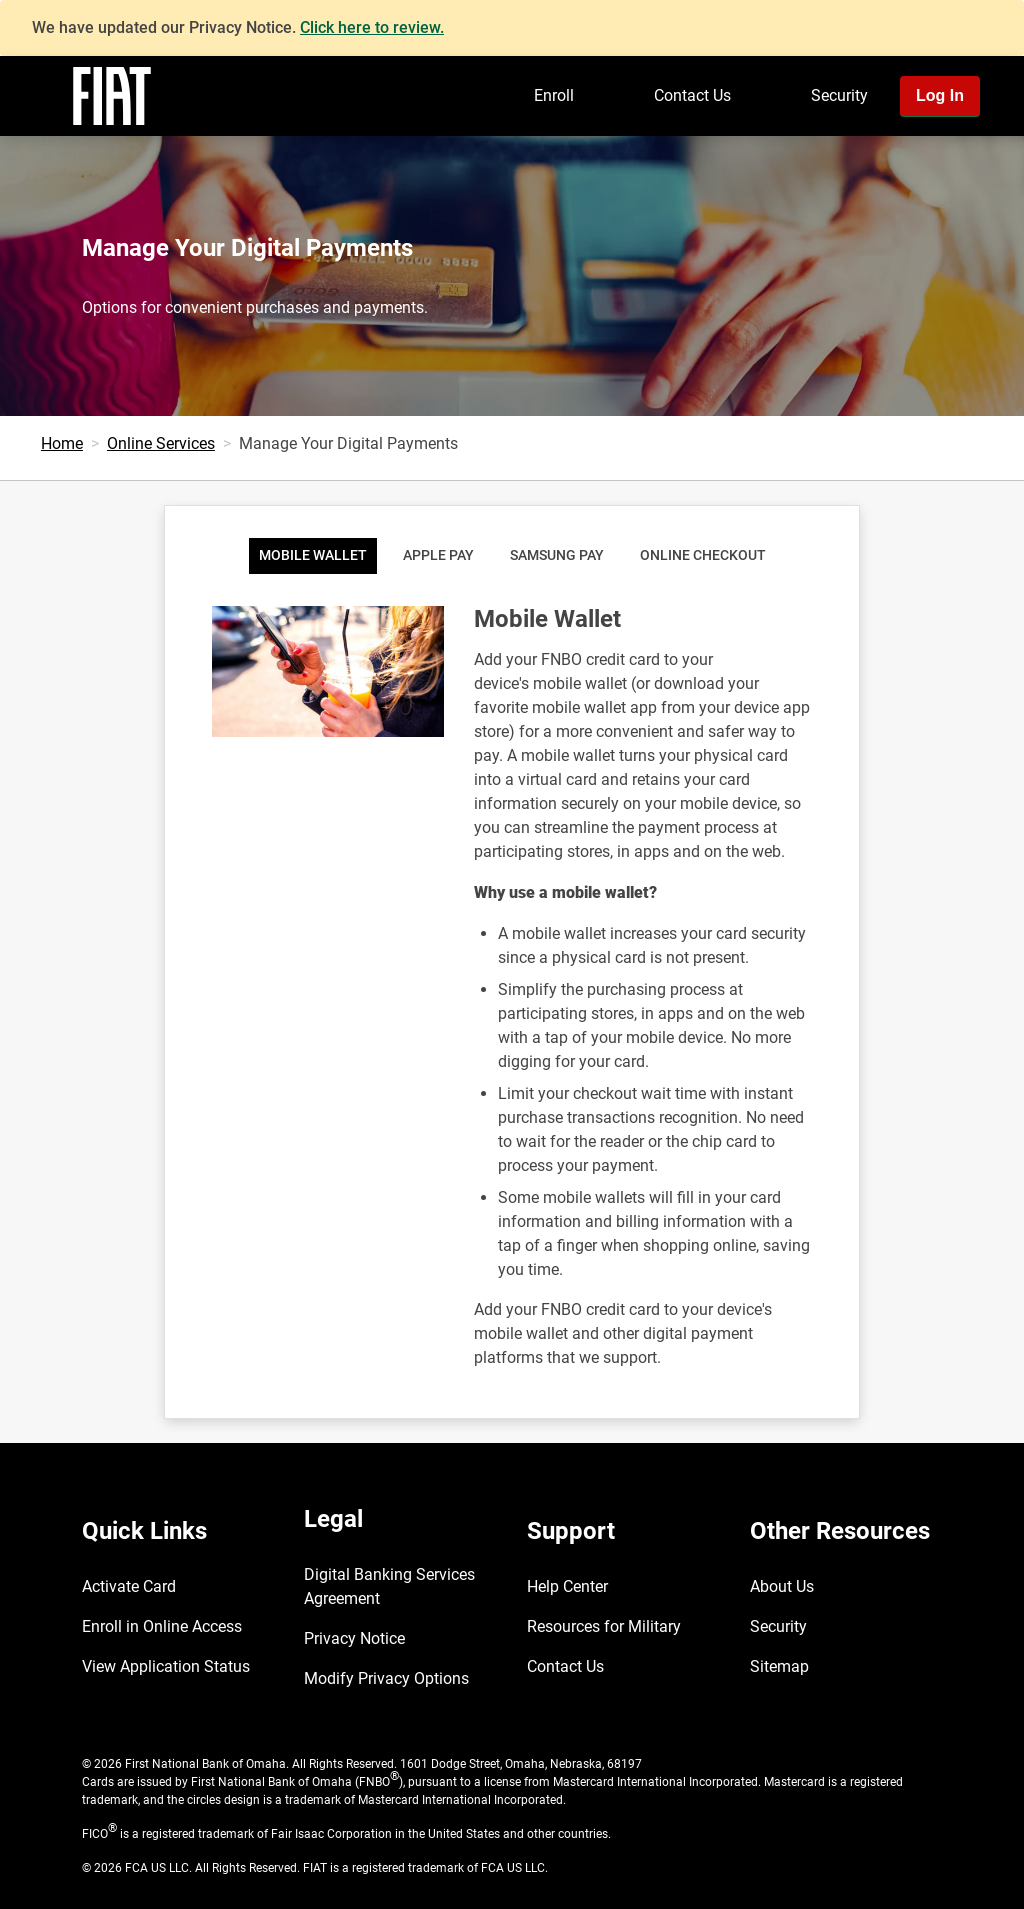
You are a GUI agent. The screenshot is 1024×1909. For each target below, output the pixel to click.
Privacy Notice (354, 1638)
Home (62, 443)
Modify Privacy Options (386, 1678)
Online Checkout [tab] (703, 555)
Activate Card (129, 1586)
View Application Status (166, 1666)
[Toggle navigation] (1002, 153)
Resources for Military (604, 1626)
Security (839, 95)
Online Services (161, 443)
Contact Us (692, 95)
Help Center (567, 1586)
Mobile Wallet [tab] (313, 555)
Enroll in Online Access (162, 1626)
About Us (782, 1586)
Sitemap (779, 1666)
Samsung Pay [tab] (557, 555)
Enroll (554, 95)
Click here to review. (372, 27)
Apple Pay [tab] (438, 555)
